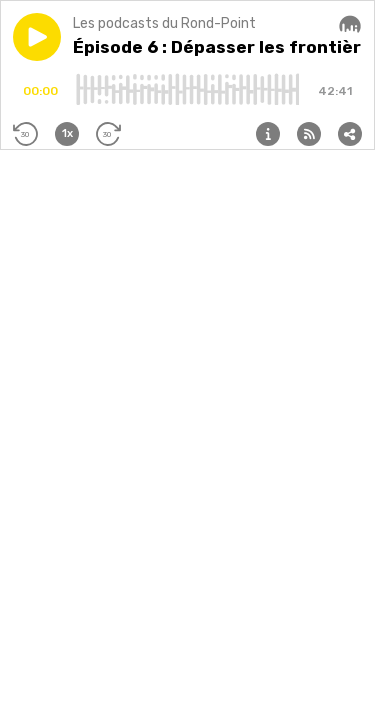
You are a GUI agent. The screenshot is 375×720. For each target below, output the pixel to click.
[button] (37, 37)
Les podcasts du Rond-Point (164, 23)
